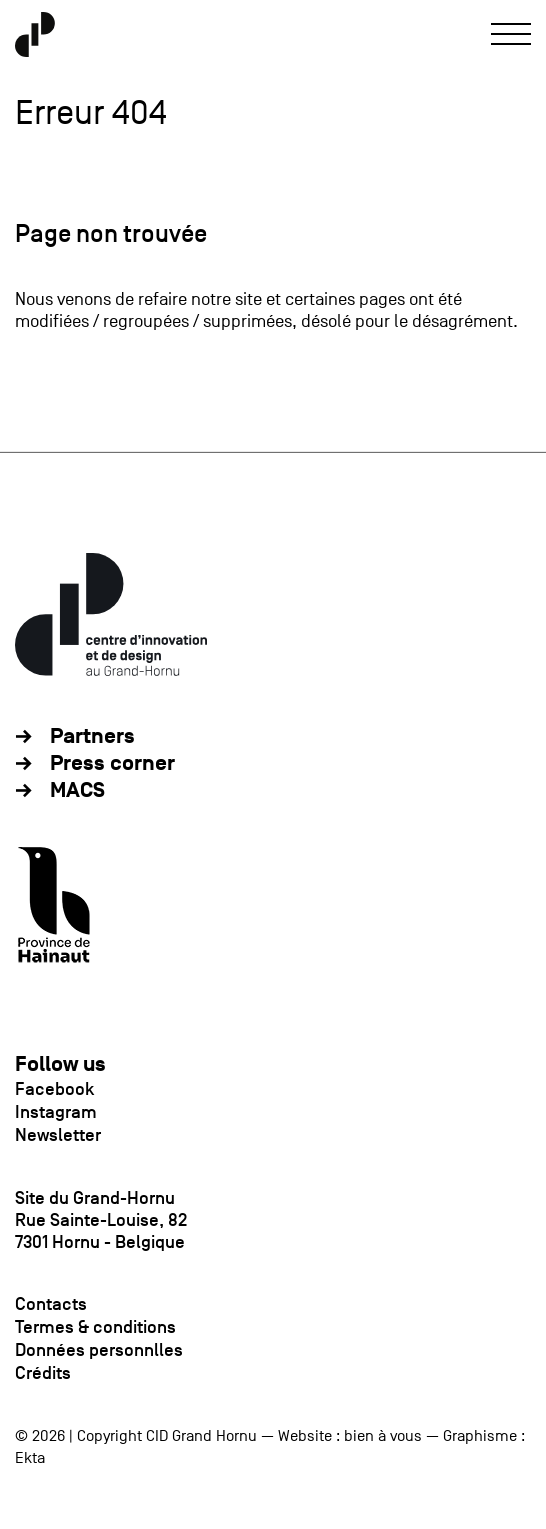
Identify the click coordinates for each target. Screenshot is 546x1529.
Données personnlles (99, 1350)
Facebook (54, 1089)
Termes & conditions (95, 1327)
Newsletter (58, 1135)
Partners (92, 736)
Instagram (56, 1112)
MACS (77, 790)
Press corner (112, 763)
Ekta (30, 1458)
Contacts (51, 1304)
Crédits (43, 1373)
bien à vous (383, 1436)
